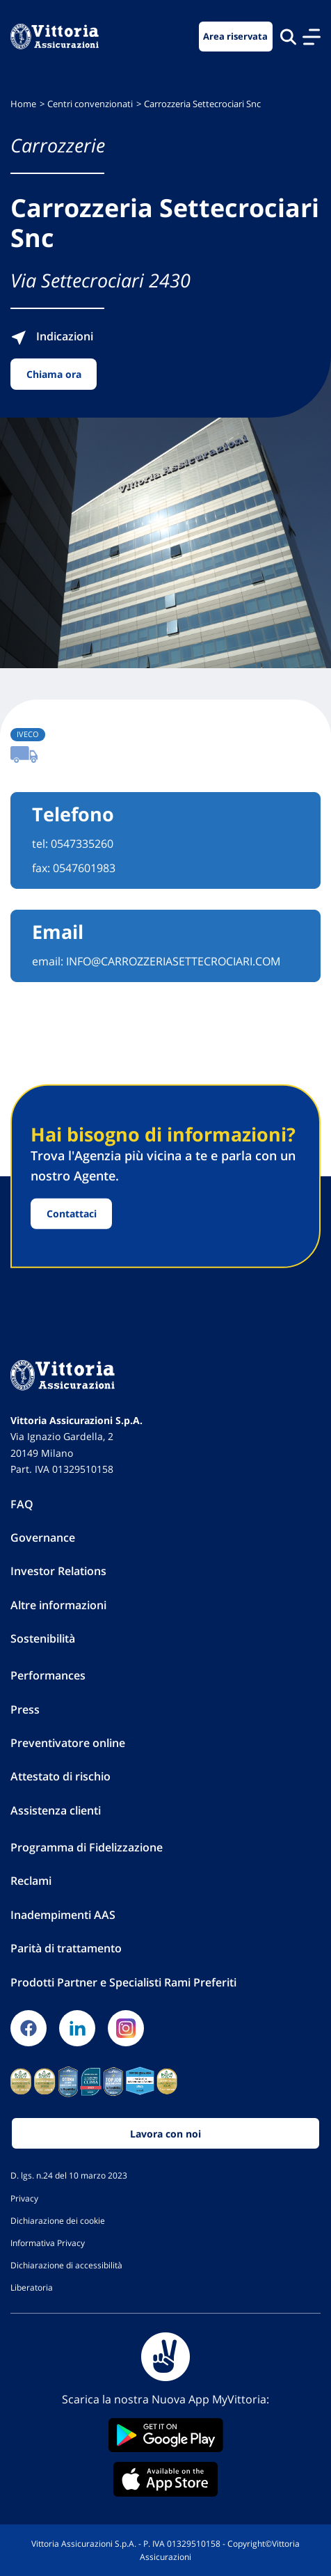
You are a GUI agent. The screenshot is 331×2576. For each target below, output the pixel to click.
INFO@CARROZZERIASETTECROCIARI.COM (173, 961)
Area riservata (235, 36)
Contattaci (72, 1213)
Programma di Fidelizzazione (86, 1847)
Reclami (30, 1880)
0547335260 (82, 843)
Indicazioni (51, 336)
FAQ (21, 1504)
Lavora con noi (165, 2133)
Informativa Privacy (47, 2242)
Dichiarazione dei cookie (57, 2220)
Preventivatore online (67, 1743)
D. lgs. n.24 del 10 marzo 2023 (68, 2175)
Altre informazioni (58, 1605)
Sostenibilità (42, 1638)
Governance (42, 1537)
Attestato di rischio (60, 1776)
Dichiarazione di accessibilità (66, 2264)
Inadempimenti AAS (62, 1914)
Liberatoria (31, 2287)
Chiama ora (53, 374)
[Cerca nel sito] (288, 36)
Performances (48, 1675)
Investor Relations (58, 1571)
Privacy (24, 2198)
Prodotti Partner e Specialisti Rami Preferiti (123, 1982)
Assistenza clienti (55, 1810)
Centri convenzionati (90, 104)
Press (25, 1709)
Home (23, 104)
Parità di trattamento (66, 1948)
